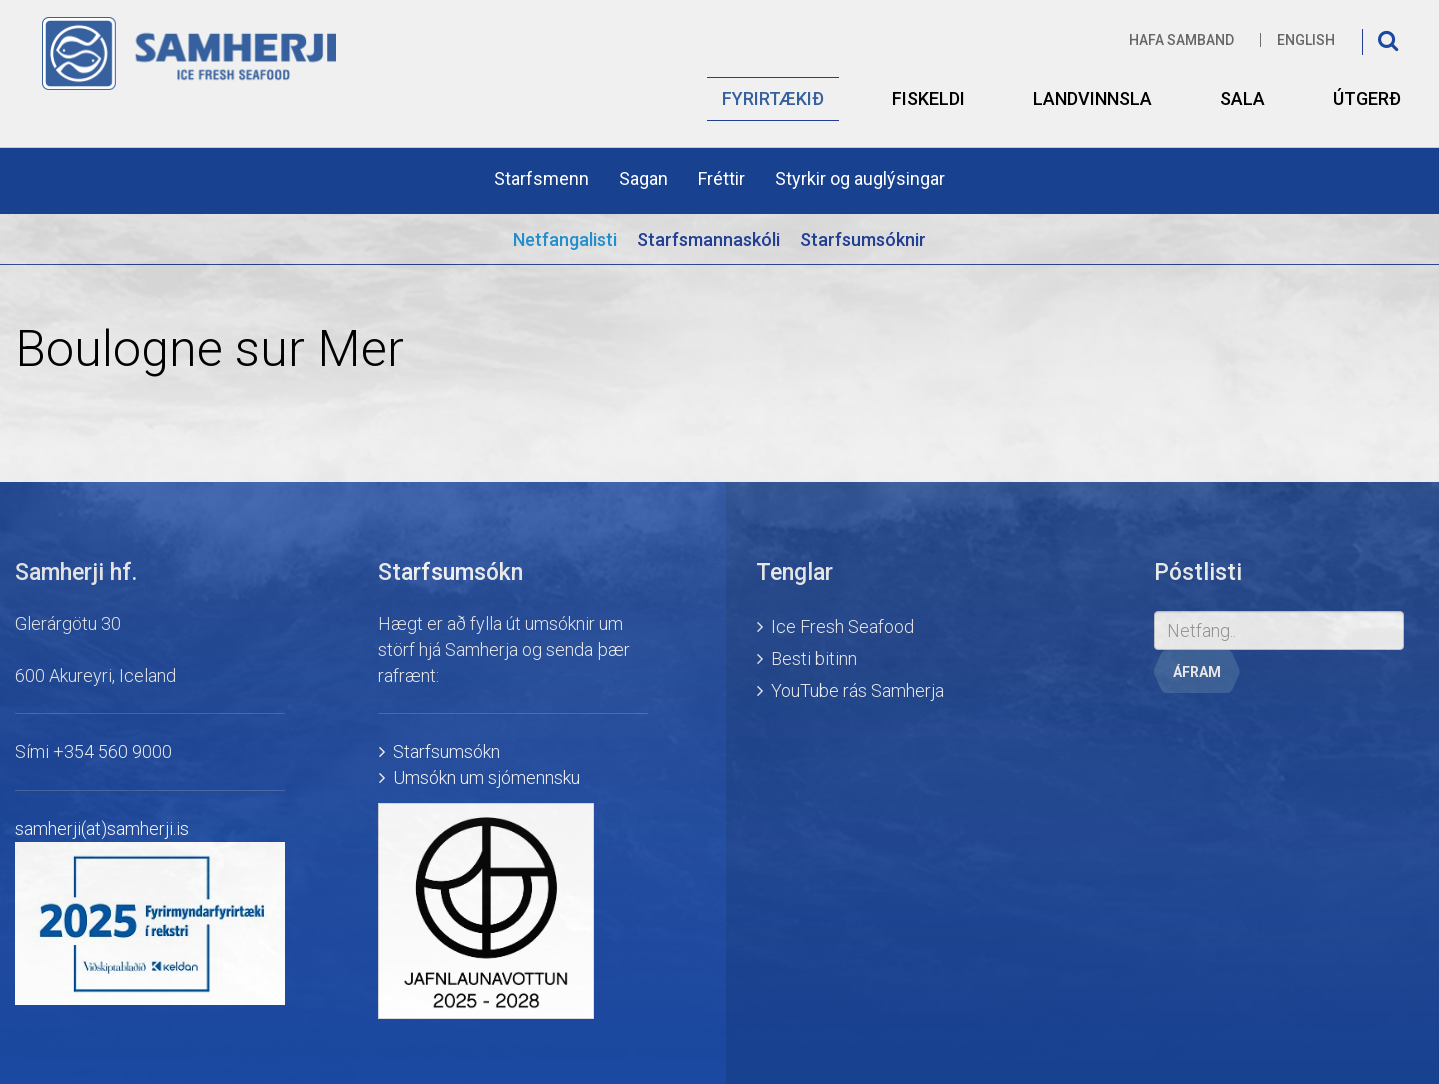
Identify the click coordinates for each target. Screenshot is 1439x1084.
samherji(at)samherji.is (102, 828)
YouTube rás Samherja (857, 690)
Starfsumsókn (446, 751)
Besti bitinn (814, 658)
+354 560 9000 (112, 751)
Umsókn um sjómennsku (486, 777)
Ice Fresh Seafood (842, 626)
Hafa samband (1181, 40)
